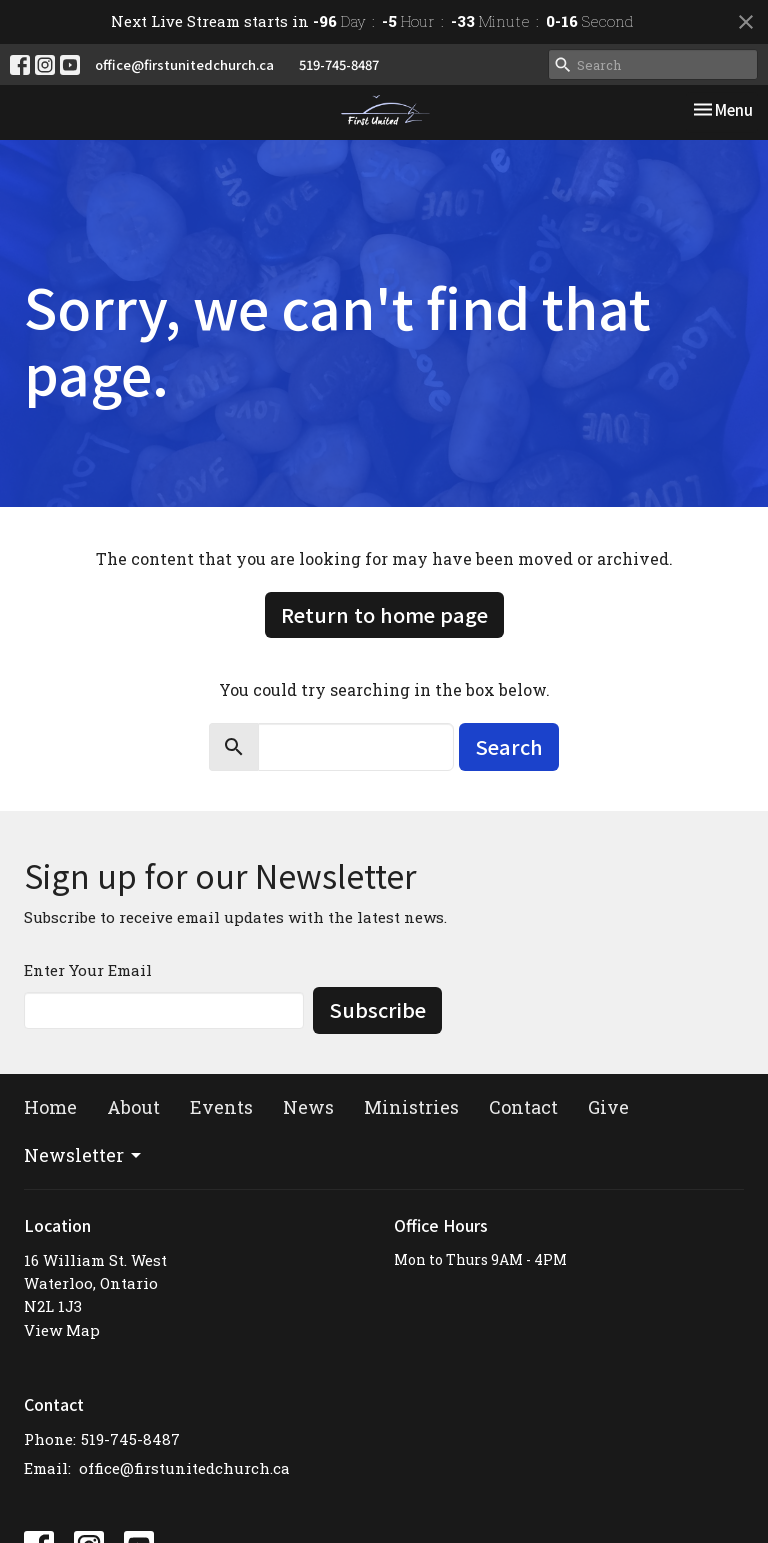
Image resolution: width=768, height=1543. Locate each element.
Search (509, 746)
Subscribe (377, 1009)
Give (608, 1107)
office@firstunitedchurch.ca (184, 64)
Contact (523, 1107)
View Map (62, 1330)
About (133, 1107)
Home (50, 1107)
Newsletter (84, 1155)
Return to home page (384, 614)
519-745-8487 (339, 64)
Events (221, 1107)
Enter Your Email (88, 970)
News (308, 1107)
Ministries (411, 1107)
